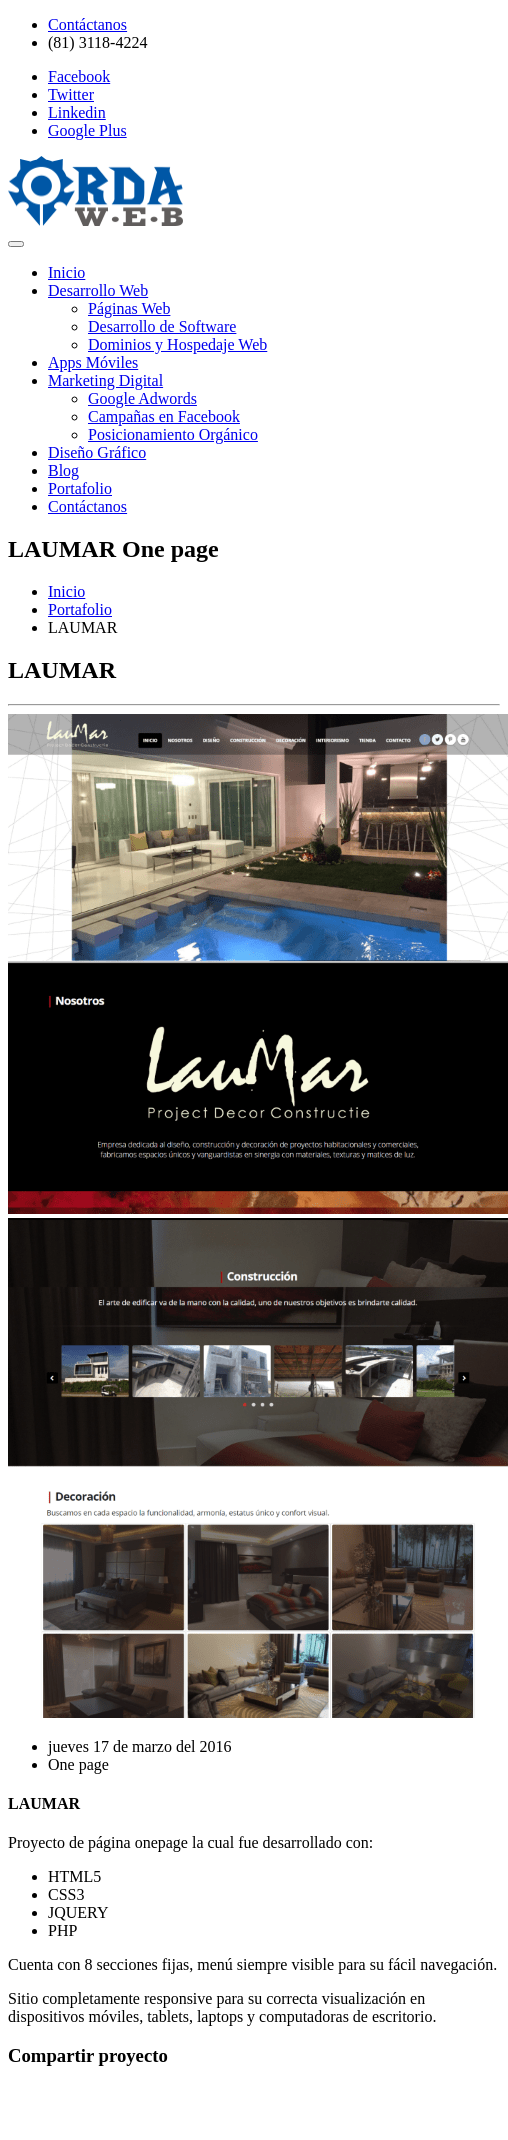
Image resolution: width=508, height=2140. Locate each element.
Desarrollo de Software (162, 326)
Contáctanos (87, 24)
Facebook (79, 76)
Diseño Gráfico (97, 452)
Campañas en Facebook (164, 416)
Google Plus (87, 130)
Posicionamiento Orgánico (173, 434)
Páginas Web (129, 308)
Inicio (66, 272)
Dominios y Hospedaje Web (177, 344)
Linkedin (77, 112)
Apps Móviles (93, 362)
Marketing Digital (105, 380)
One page (78, 1764)
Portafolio (80, 488)
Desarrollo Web (98, 290)
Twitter (71, 94)
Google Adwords (142, 398)
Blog (63, 470)
